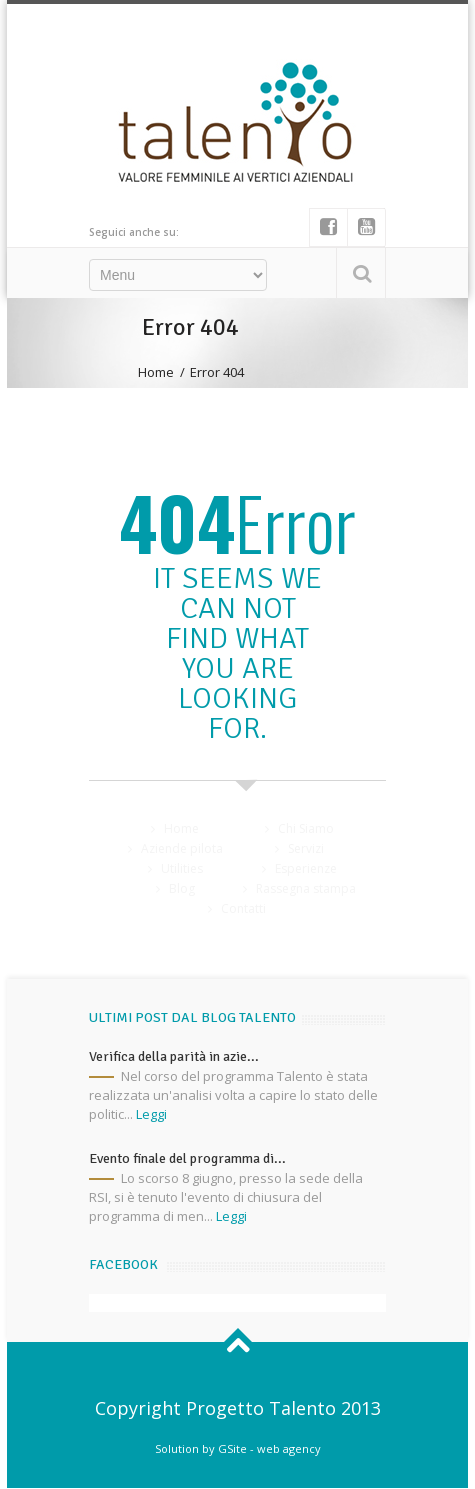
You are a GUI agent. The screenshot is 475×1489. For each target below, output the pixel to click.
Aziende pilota (182, 848)
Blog (182, 888)
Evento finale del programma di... (187, 1158)
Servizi (306, 848)
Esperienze (306, 868)
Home (156, 372)
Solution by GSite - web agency (238, 1448)
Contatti (243, 908)
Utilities (182, 868)
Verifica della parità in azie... (174, 1056)
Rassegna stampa (306, 888)
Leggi (151, 1114)
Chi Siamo (306, 828)
